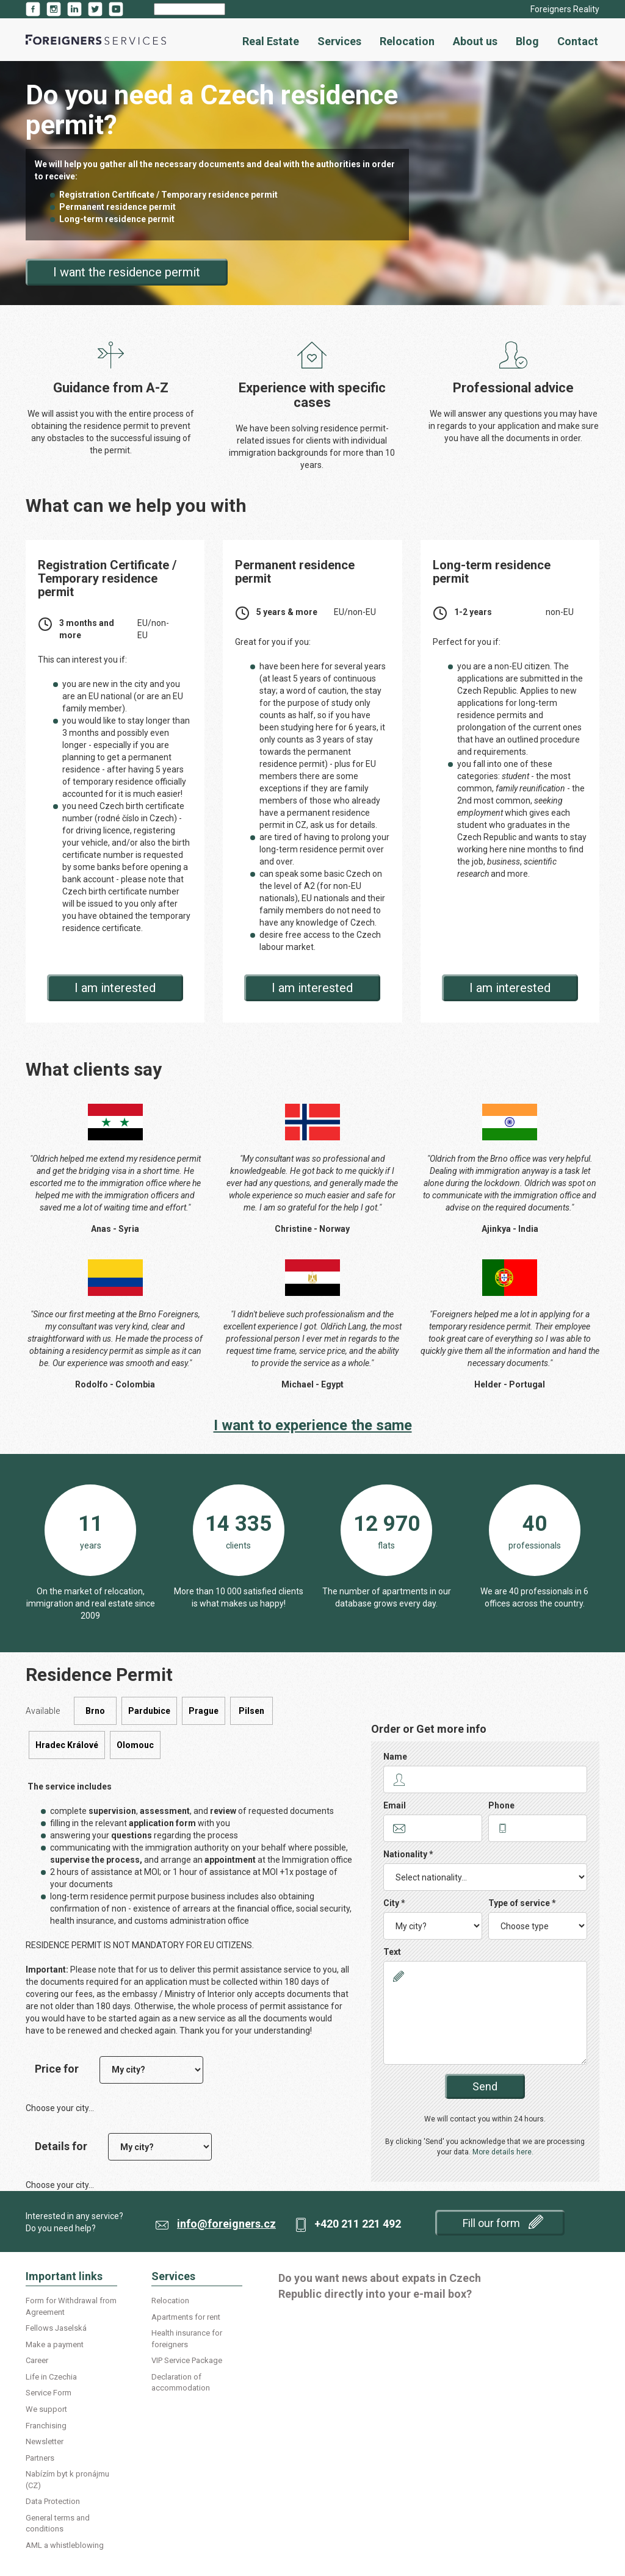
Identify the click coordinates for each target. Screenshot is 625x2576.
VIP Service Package (186, 2360)
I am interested (115, 987)
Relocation (407, 41)
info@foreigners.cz (226, 2223)
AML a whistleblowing (65, 2545)
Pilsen (251, 1711)
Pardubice (149, 1711)
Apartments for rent (185, 2317)
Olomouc (135, 1745)
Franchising (46, 2425)
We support (46, 2409)
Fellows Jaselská (56, 2328)
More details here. (502, 2152)
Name (395, 1756)
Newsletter (44, 2441)
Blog (527, 41)
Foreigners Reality (564, 9)
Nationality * (408, 1854)
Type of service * (522, 1903)
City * (394, 1903)
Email (394, 1805)
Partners (40, 2458)
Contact (577, 41)
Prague (204, 1711)
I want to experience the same (313, 1425)
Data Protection (53, 2501)
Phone (501, 1805)
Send (484, 2086)
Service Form (48, 2392)
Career (37, 2360)
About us (475, 41)
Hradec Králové (66, 1745)
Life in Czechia (51, 2376)
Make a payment (55, 2344)
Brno (95, 1711)
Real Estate (270, 41)
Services (339, 41)
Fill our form (503, 2221)
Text (392, 1952)
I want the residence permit (126, 272)
